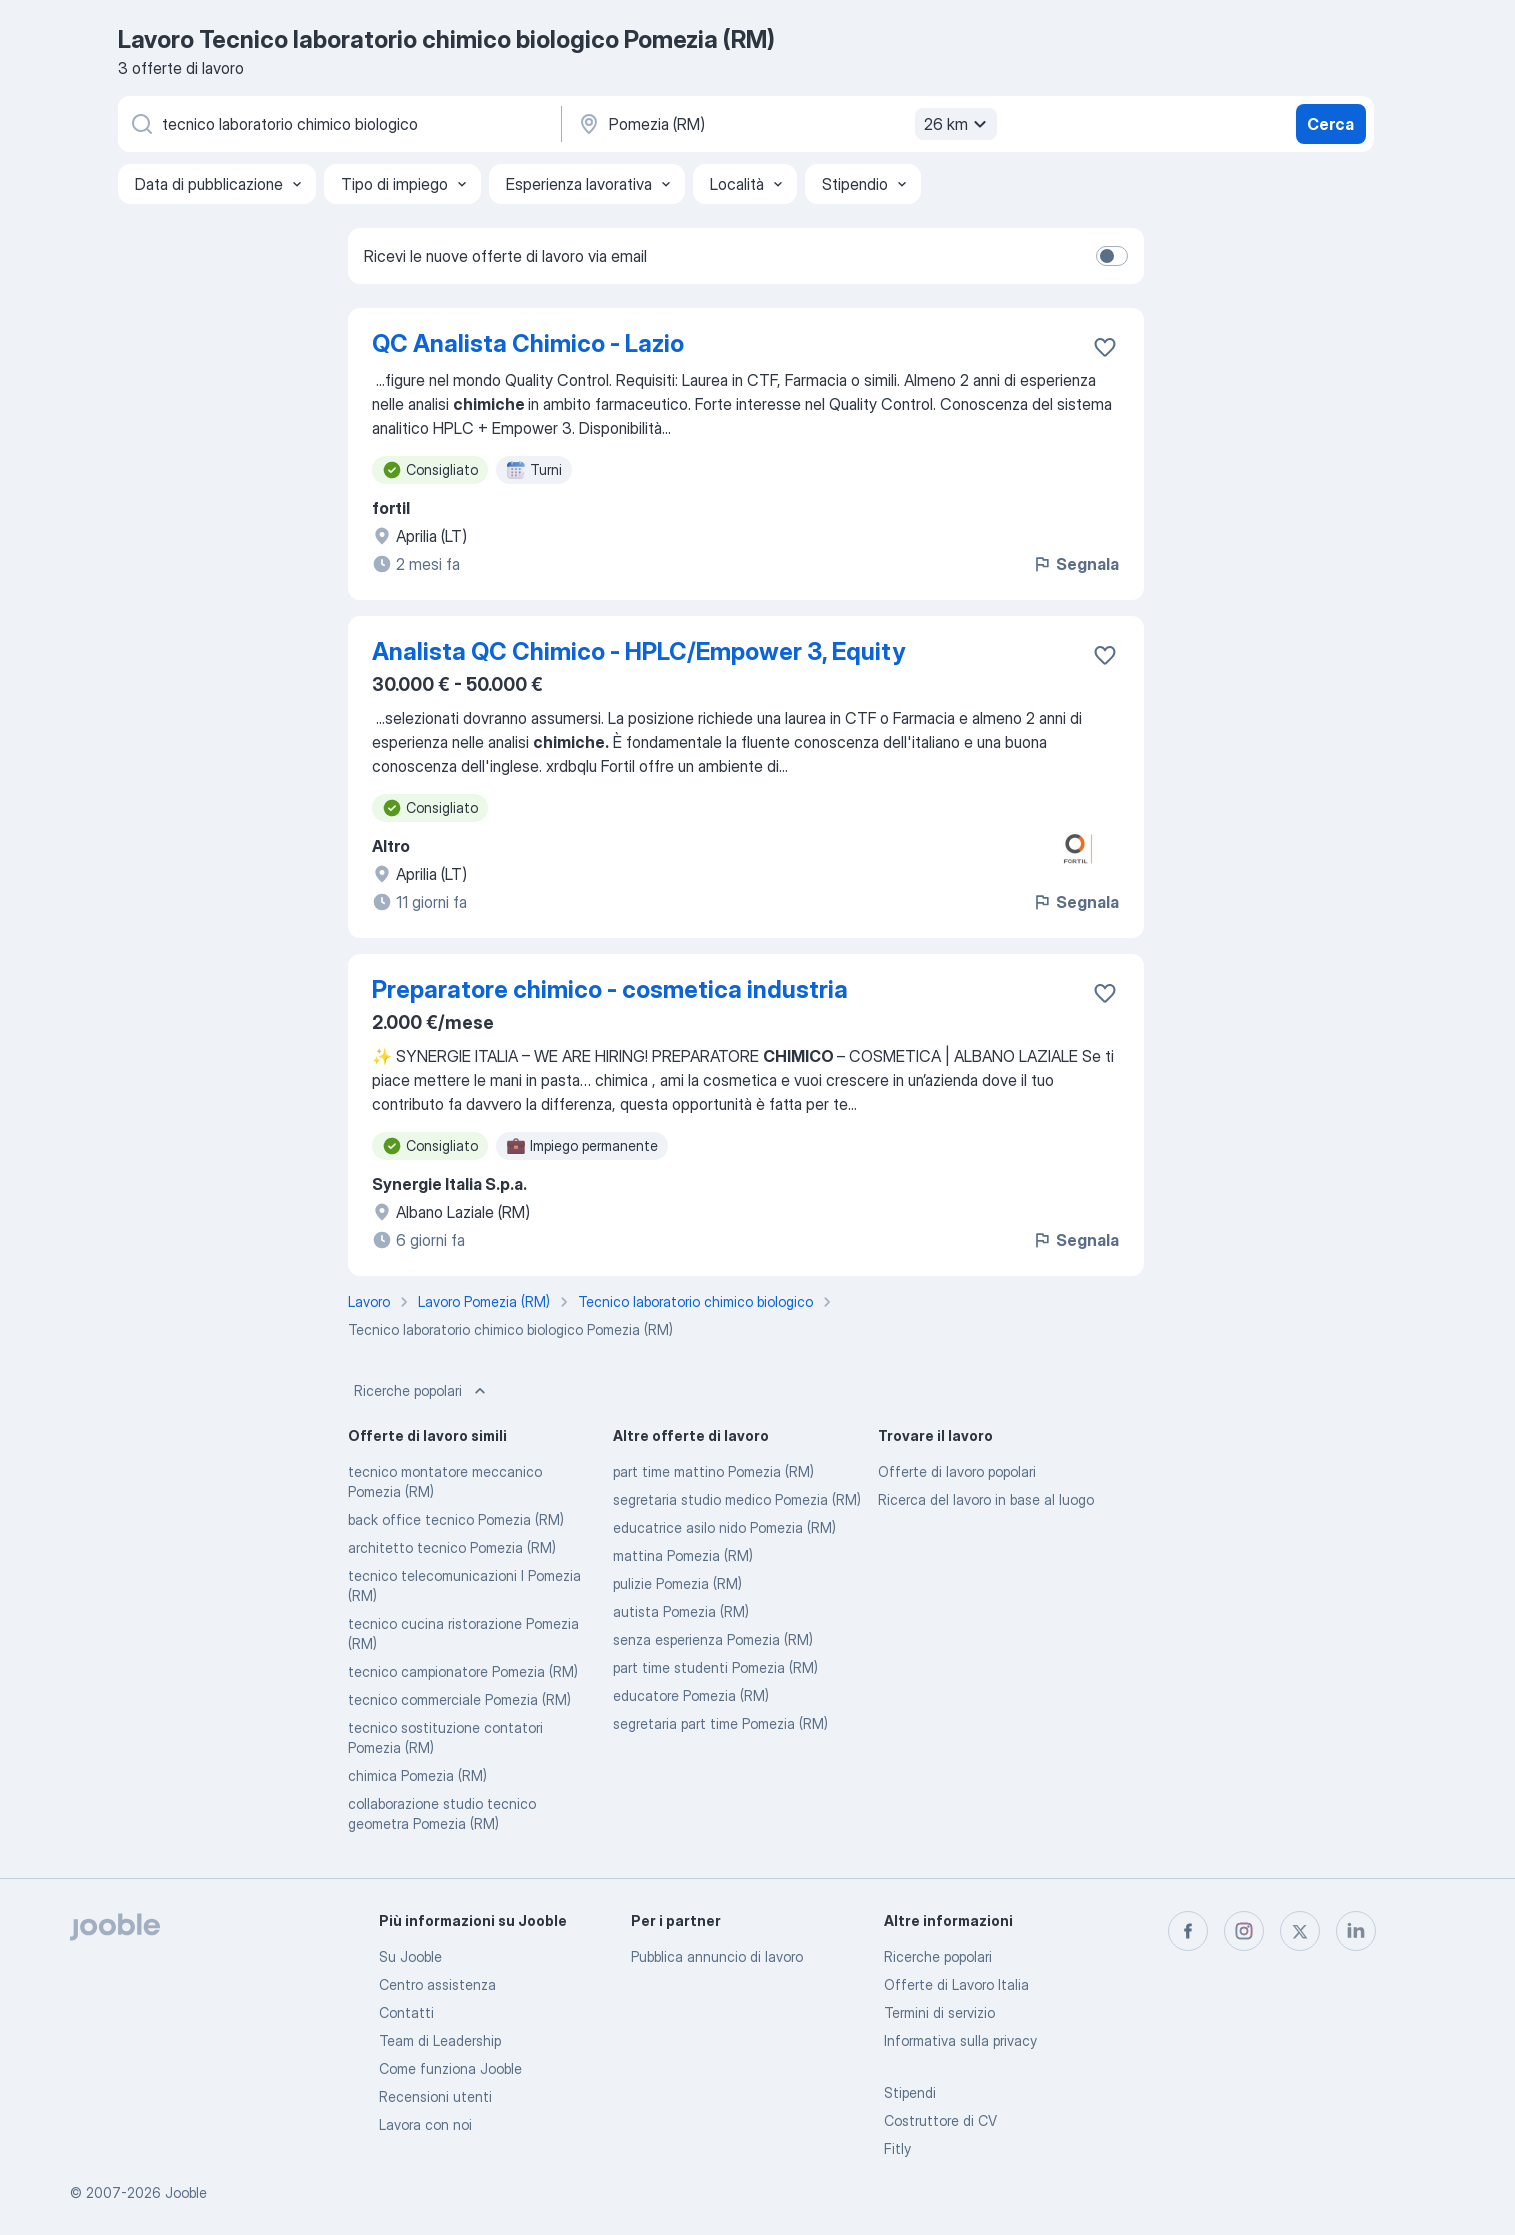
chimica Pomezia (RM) (417, 1775)
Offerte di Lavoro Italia (956, 1984)
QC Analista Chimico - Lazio (528, 343)
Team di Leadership (440, 2040)
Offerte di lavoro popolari (957, 1471)
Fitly (897, 2148)
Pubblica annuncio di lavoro (717, 1956)
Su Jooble (410, 1956)
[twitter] (1300, 1931)
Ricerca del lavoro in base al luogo (986, 1499)
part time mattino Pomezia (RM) (713, 1471)
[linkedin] (1356, 1931)
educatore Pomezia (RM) (691, 1695)
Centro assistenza (437, 1984)
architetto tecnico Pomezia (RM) (452, 1547)
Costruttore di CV (940, 2120)
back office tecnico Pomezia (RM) (456, 1519)
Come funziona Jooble (450, 2068)
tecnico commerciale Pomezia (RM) (459, 1699)
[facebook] (1188, 1931)
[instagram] (1244, 1931)
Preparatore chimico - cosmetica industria (610, 989)
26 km (958, 124)
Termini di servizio (939, 2012)
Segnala (1075, 564)
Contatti (406, 2012)
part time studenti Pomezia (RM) (715, 1667)
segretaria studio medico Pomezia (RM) (737, 1499)
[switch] (1112, 256)
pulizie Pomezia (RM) (677, 1583)
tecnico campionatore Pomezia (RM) (463, 1671)
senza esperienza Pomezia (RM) (713, 1639)
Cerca (1330, 124)
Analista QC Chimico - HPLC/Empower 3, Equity (638, 651)
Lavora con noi (425, 2124)
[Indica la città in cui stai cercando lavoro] (785, 124)
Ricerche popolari (422, 1391)
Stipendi (910, 2092)
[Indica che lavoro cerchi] (338, 124)
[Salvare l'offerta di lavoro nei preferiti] (1105, 347)
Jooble (186, 2192)
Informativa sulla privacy (960, 2040)
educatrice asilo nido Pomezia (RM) (724, 1527)
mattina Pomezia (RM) (683, 1555)
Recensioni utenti (435, 2096)
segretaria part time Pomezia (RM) (720, 1723)
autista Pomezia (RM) (681, 1611)
